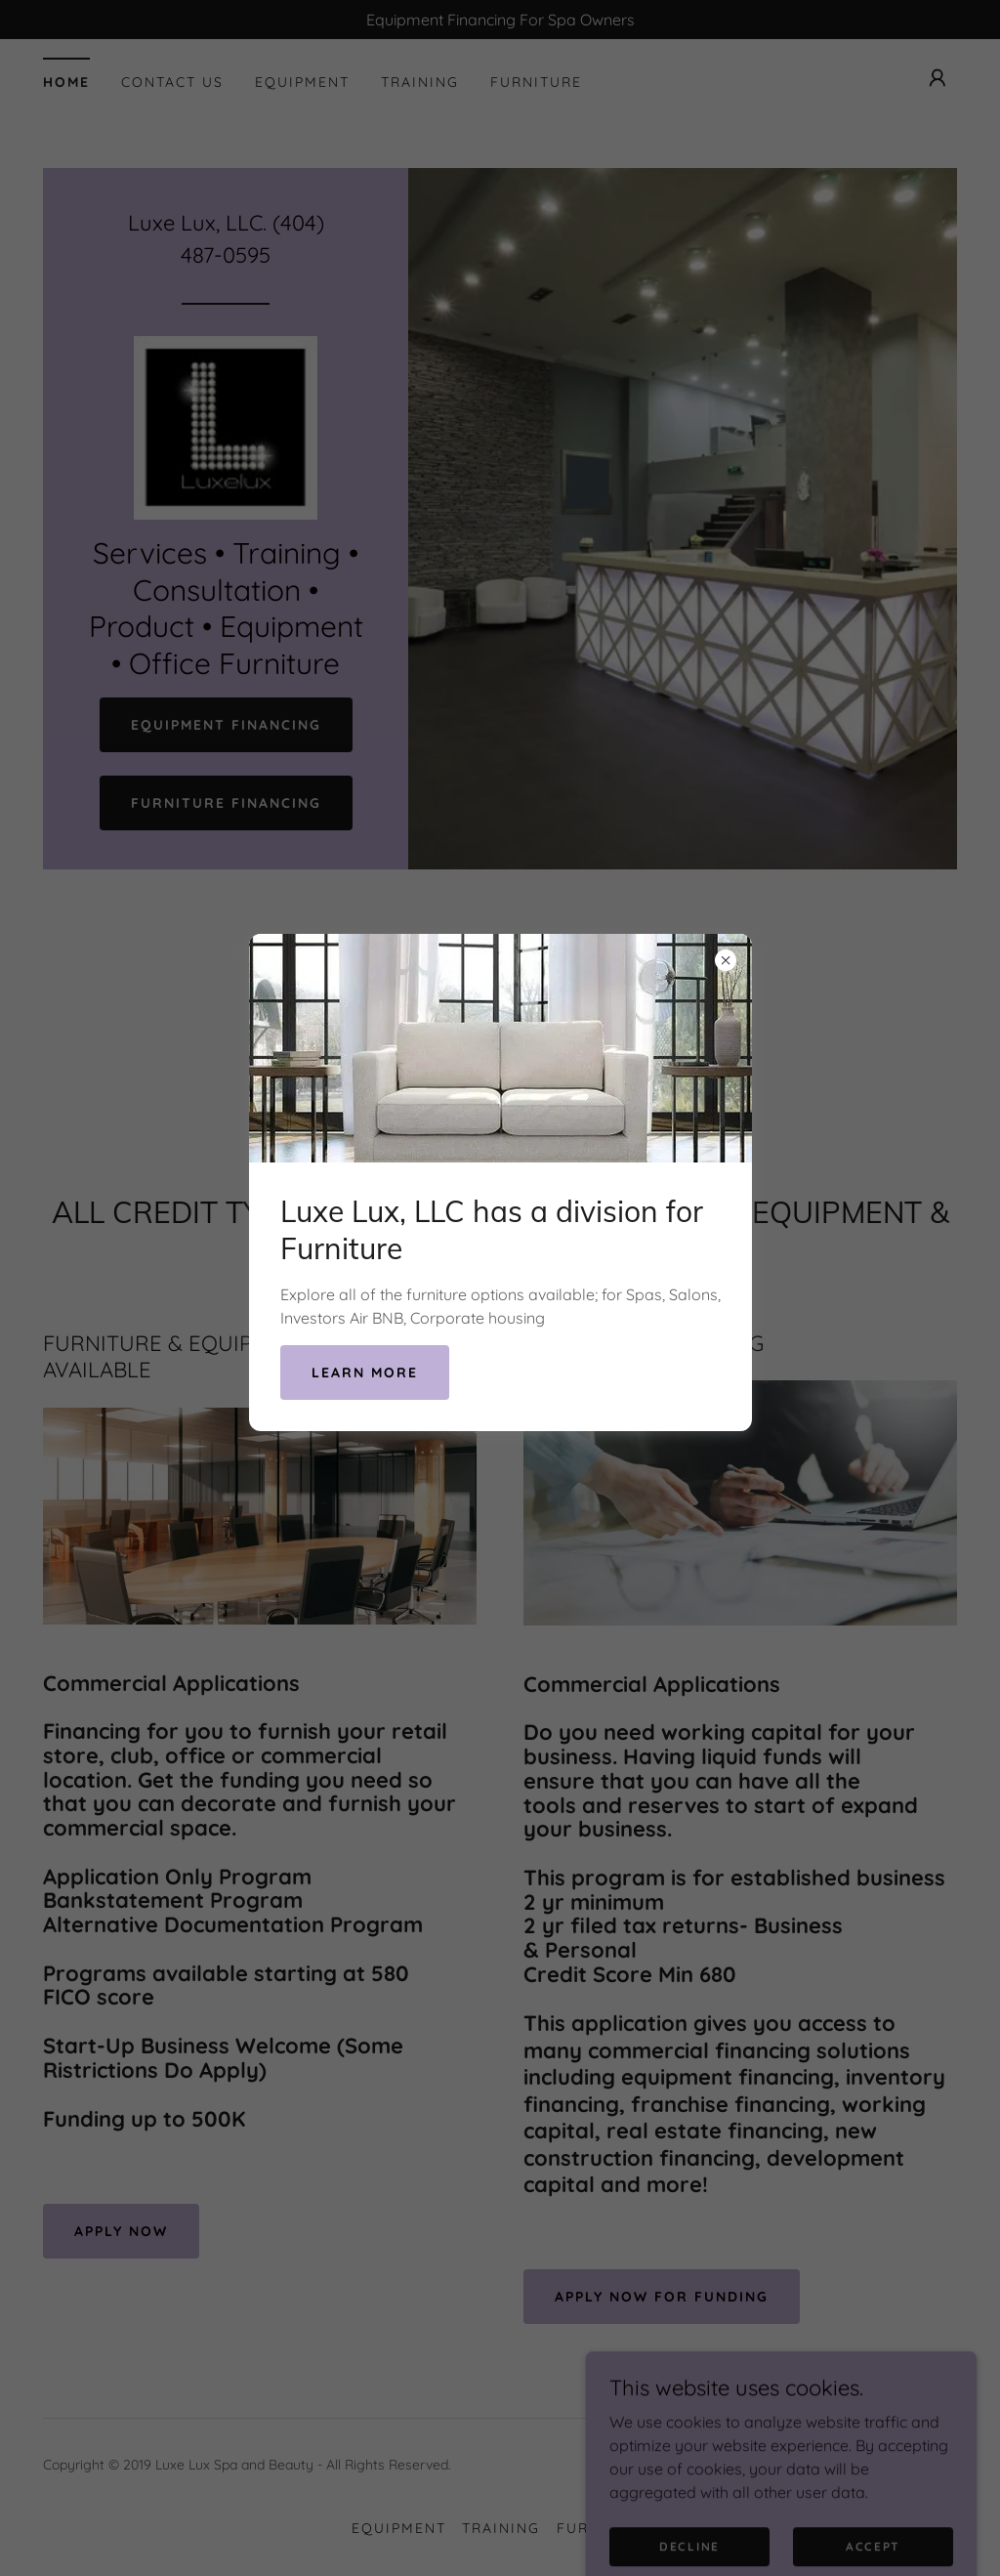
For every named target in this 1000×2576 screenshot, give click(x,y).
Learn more (365, 1372)
